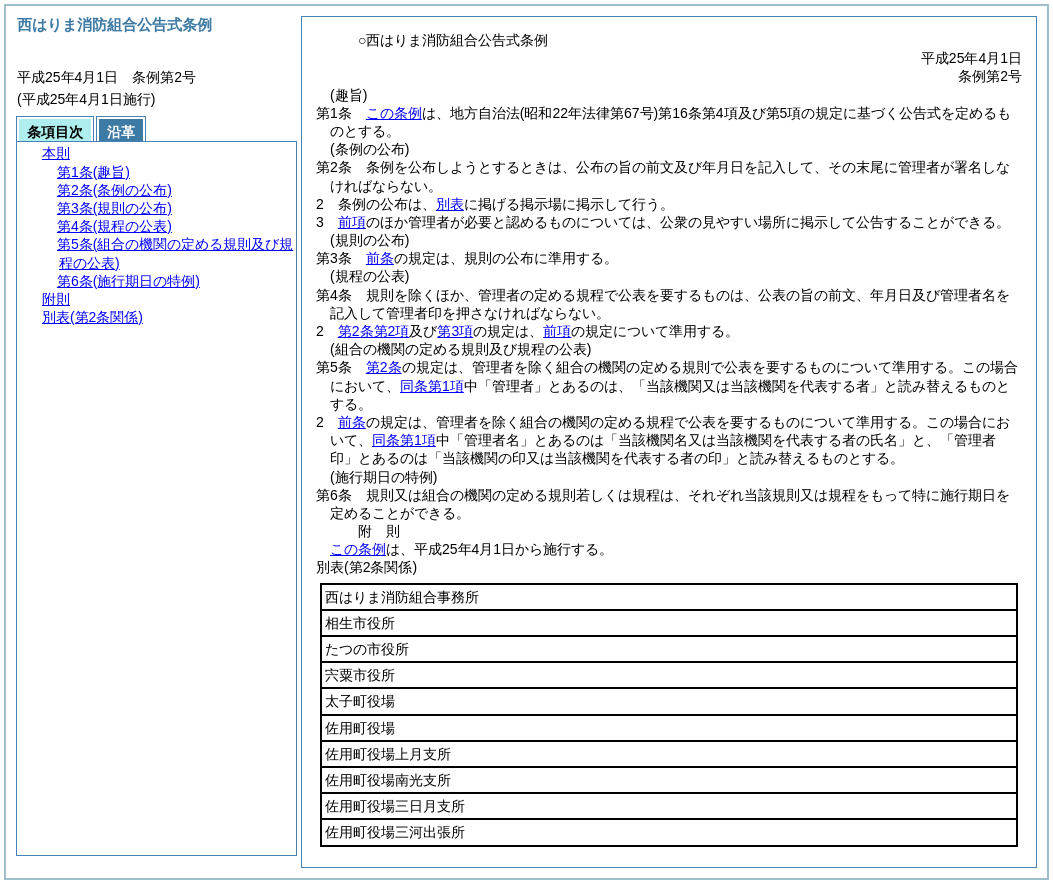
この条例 (394, 113)
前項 (352, 222)
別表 (450, 204)
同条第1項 (432, 386)
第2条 (384, 367)
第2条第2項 (374, 331)
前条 (380, 258)
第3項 (455, 331)
